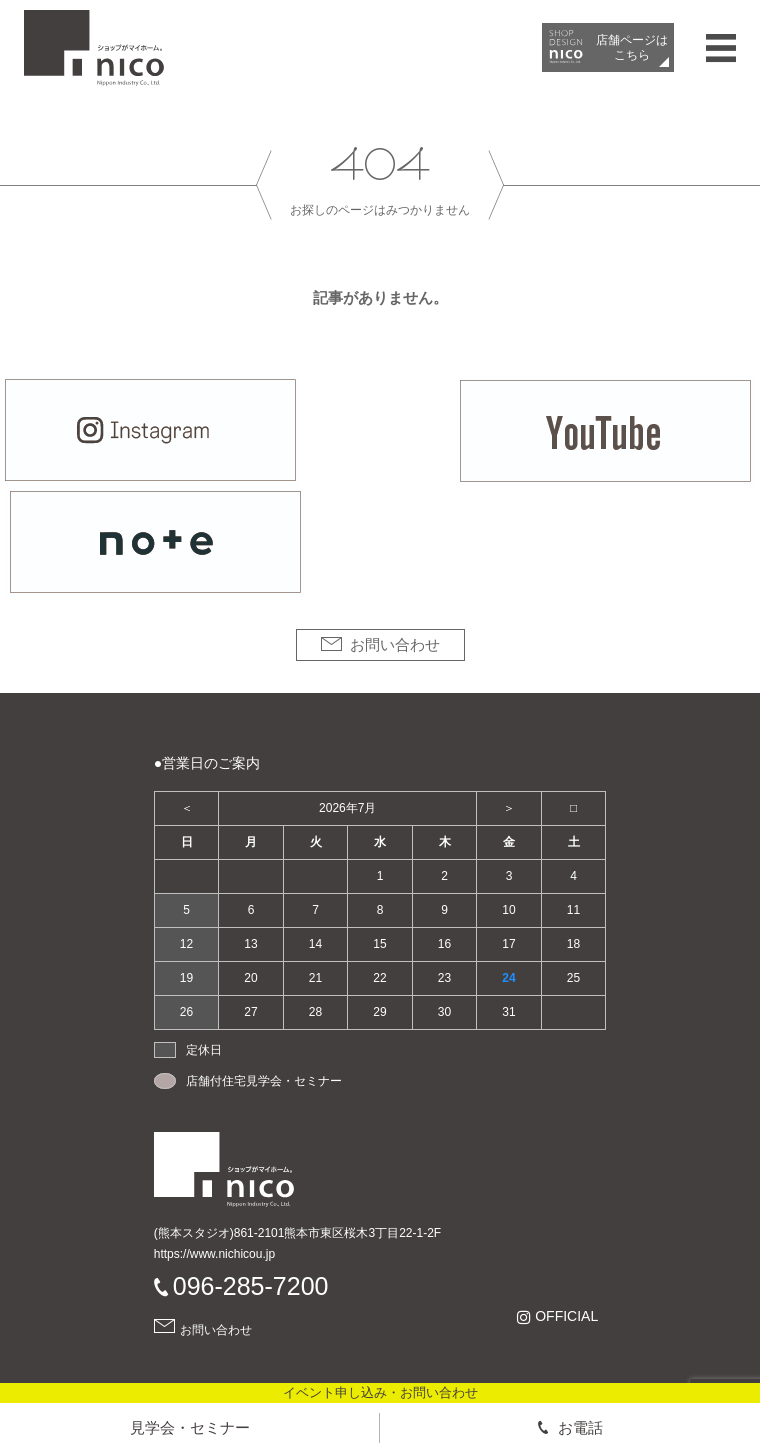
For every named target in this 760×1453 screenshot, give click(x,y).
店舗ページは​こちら (632, 47)
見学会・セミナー (190, 1427)
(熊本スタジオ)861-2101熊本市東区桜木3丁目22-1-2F (297, 1233)
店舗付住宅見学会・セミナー (264, 1081)
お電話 (580, 1427)
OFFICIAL (566, 1316)
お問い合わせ (395, 644)
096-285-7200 (251, 1286)
